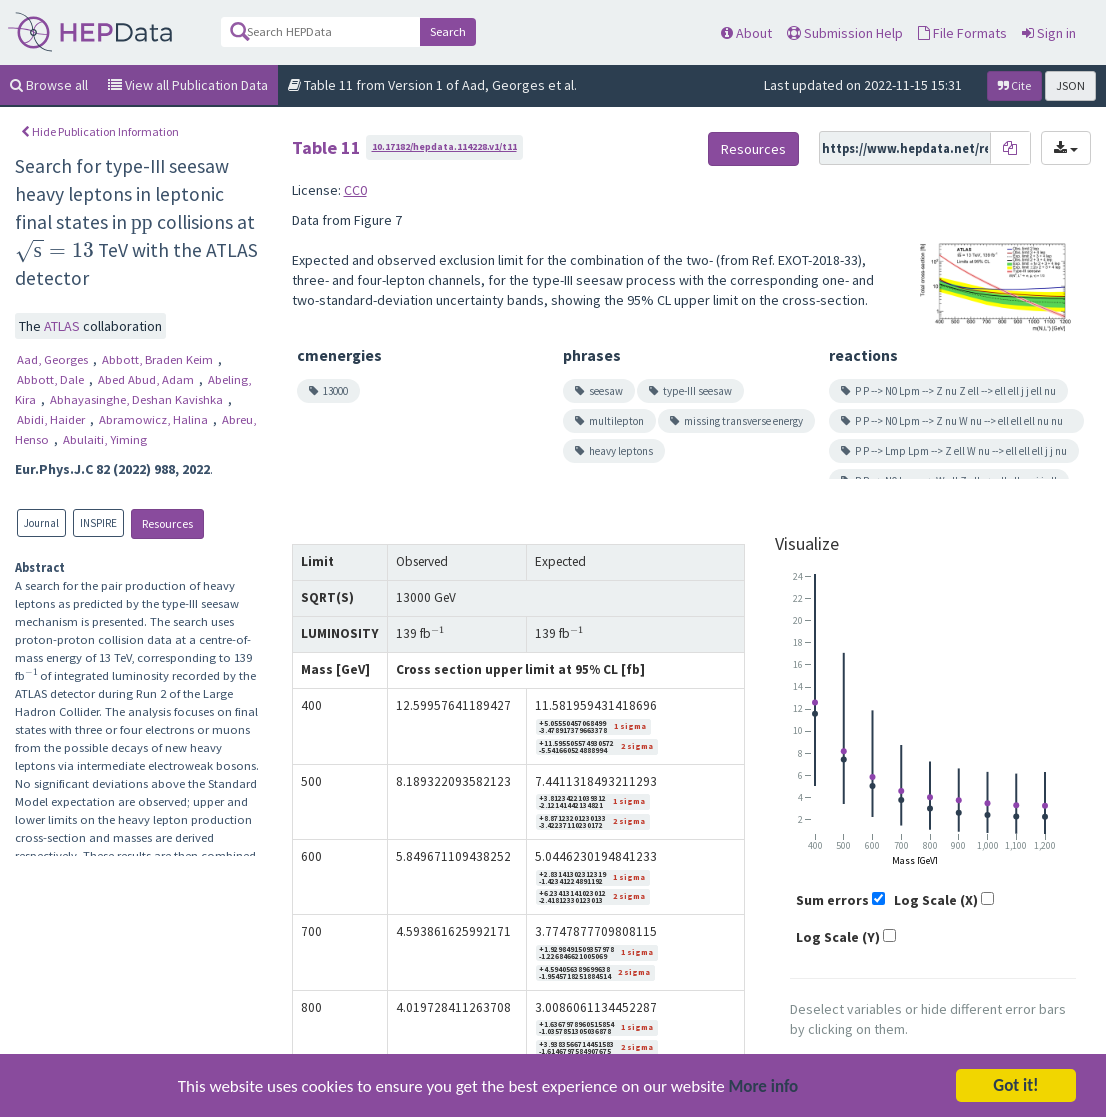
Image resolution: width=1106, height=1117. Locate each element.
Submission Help (845, 33)
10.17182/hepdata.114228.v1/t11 (444, 146)
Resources (167, 523)
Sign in (1049, 33)
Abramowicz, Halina (155, 419)
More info (764, 1087)
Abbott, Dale (52, 379)
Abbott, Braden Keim (159, 359)
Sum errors (832, 900)
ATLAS (63, 326)
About (746, 33)
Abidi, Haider (52, 419)
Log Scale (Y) (838, 937)
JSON (1070, 85)
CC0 (355, 190)
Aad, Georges (54, 359)
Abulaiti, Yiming (105, 439)
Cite (1014, 85)
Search (448, 31)
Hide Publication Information (100, 131)
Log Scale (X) (936, 900)
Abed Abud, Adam (147, 379)
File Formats (962, 33)
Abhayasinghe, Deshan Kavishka (138, 399)
